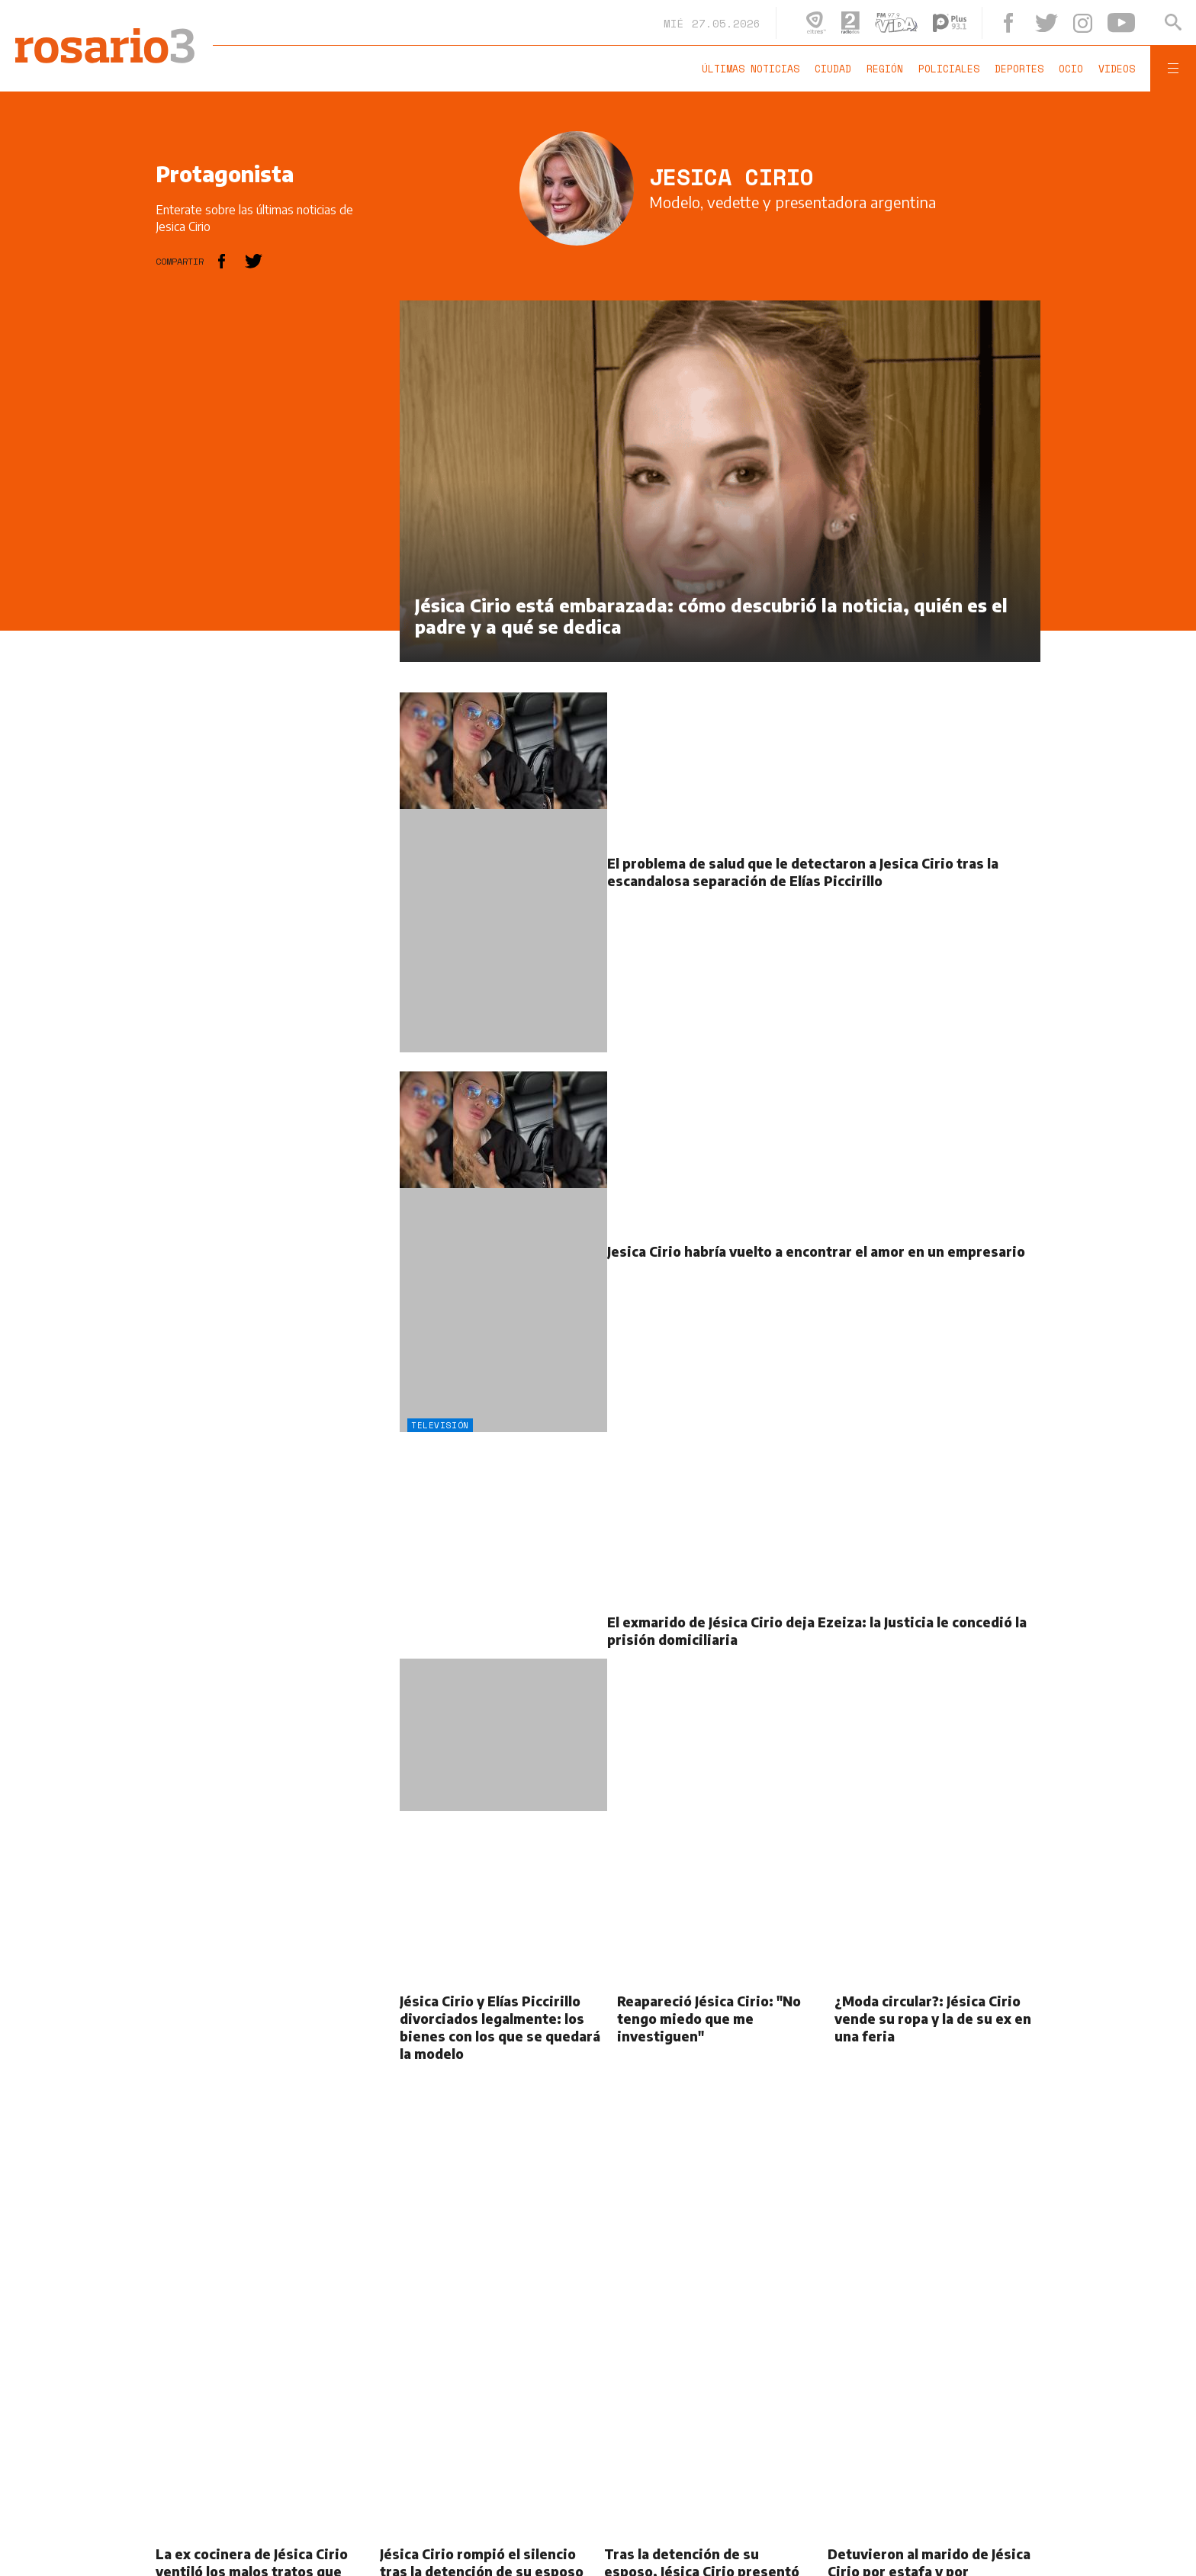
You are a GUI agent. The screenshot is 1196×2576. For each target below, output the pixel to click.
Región (884, 68)
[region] (270, 529)
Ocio (1071, 68)
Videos (1116, 68)
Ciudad (833, 68)
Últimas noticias (750, 68)
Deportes (1019, 68)
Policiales (948, 68)
